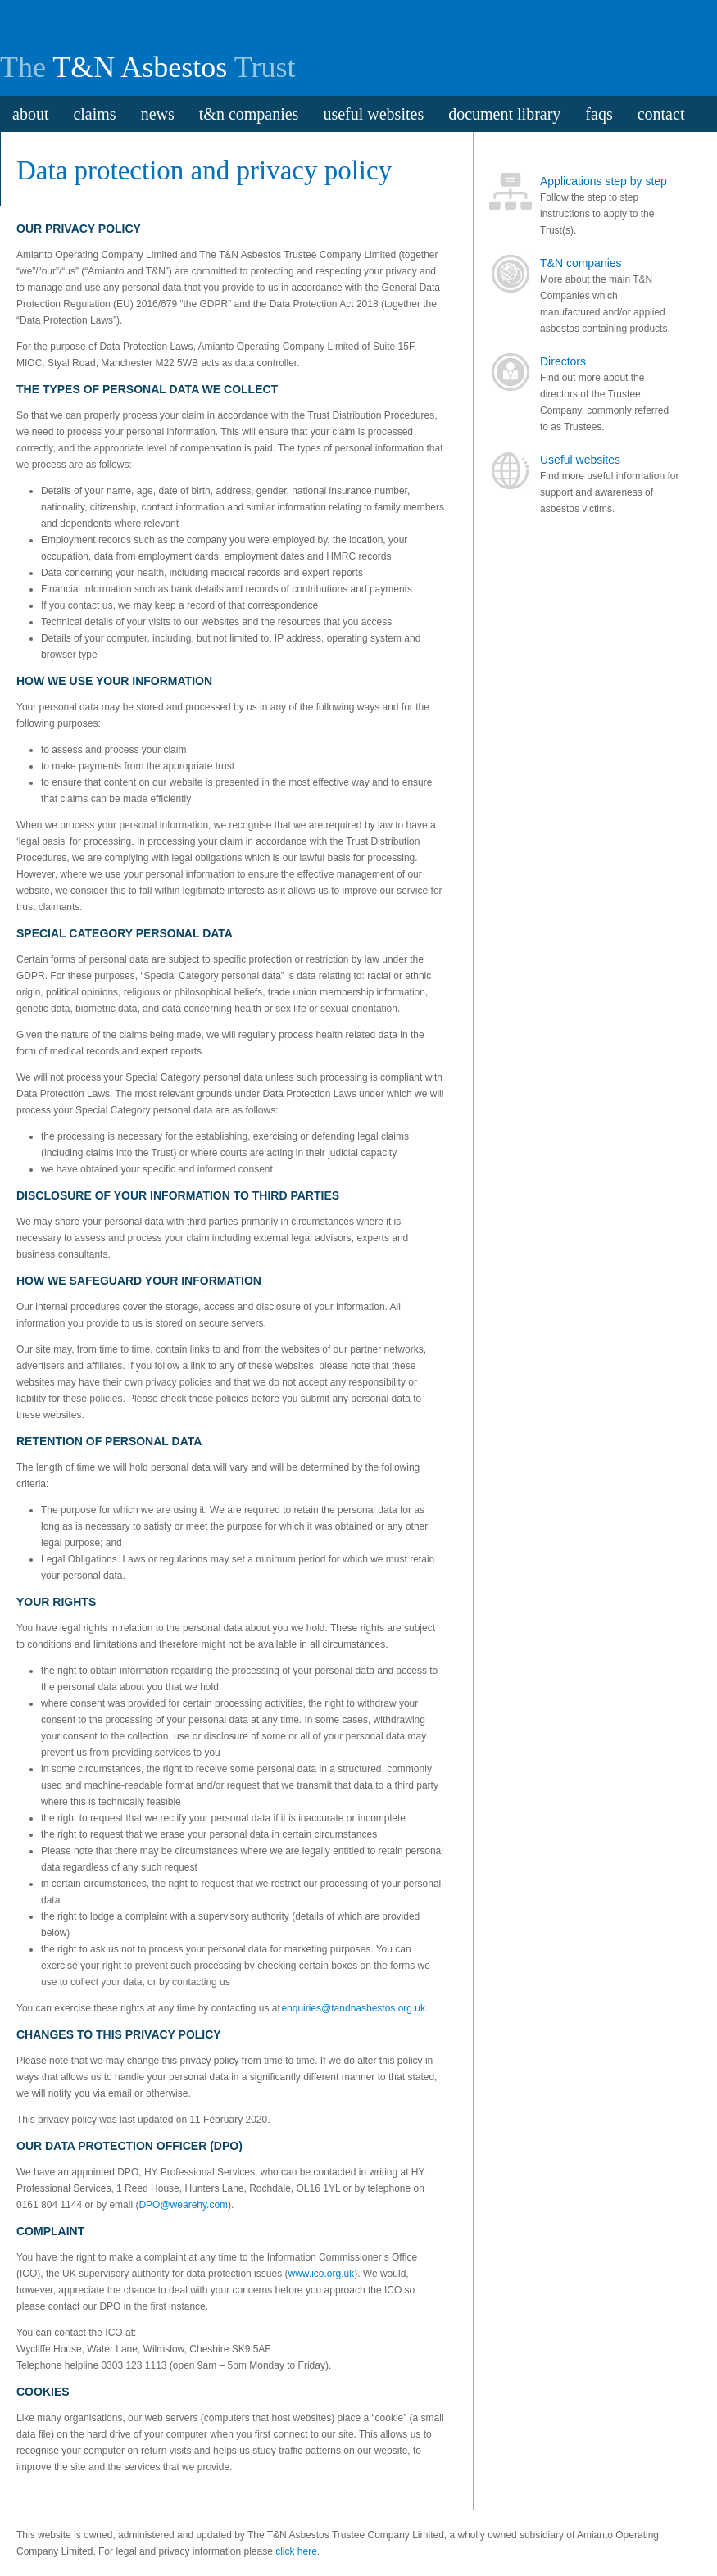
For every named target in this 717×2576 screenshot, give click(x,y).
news (158, 114)
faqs (598, 114)
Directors (563, 361)
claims (94, 114)
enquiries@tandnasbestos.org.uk (353, 2008)
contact (661, 114)
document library (504, 114)
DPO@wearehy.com (183, 2205)
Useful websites (580, 459)
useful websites (373, 114)
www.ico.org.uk (321, 2273)
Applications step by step (603, 181)
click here (296, 2551)
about (30, 114)
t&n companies (249, 114)
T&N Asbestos (139, 67)
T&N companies (581, 263)
